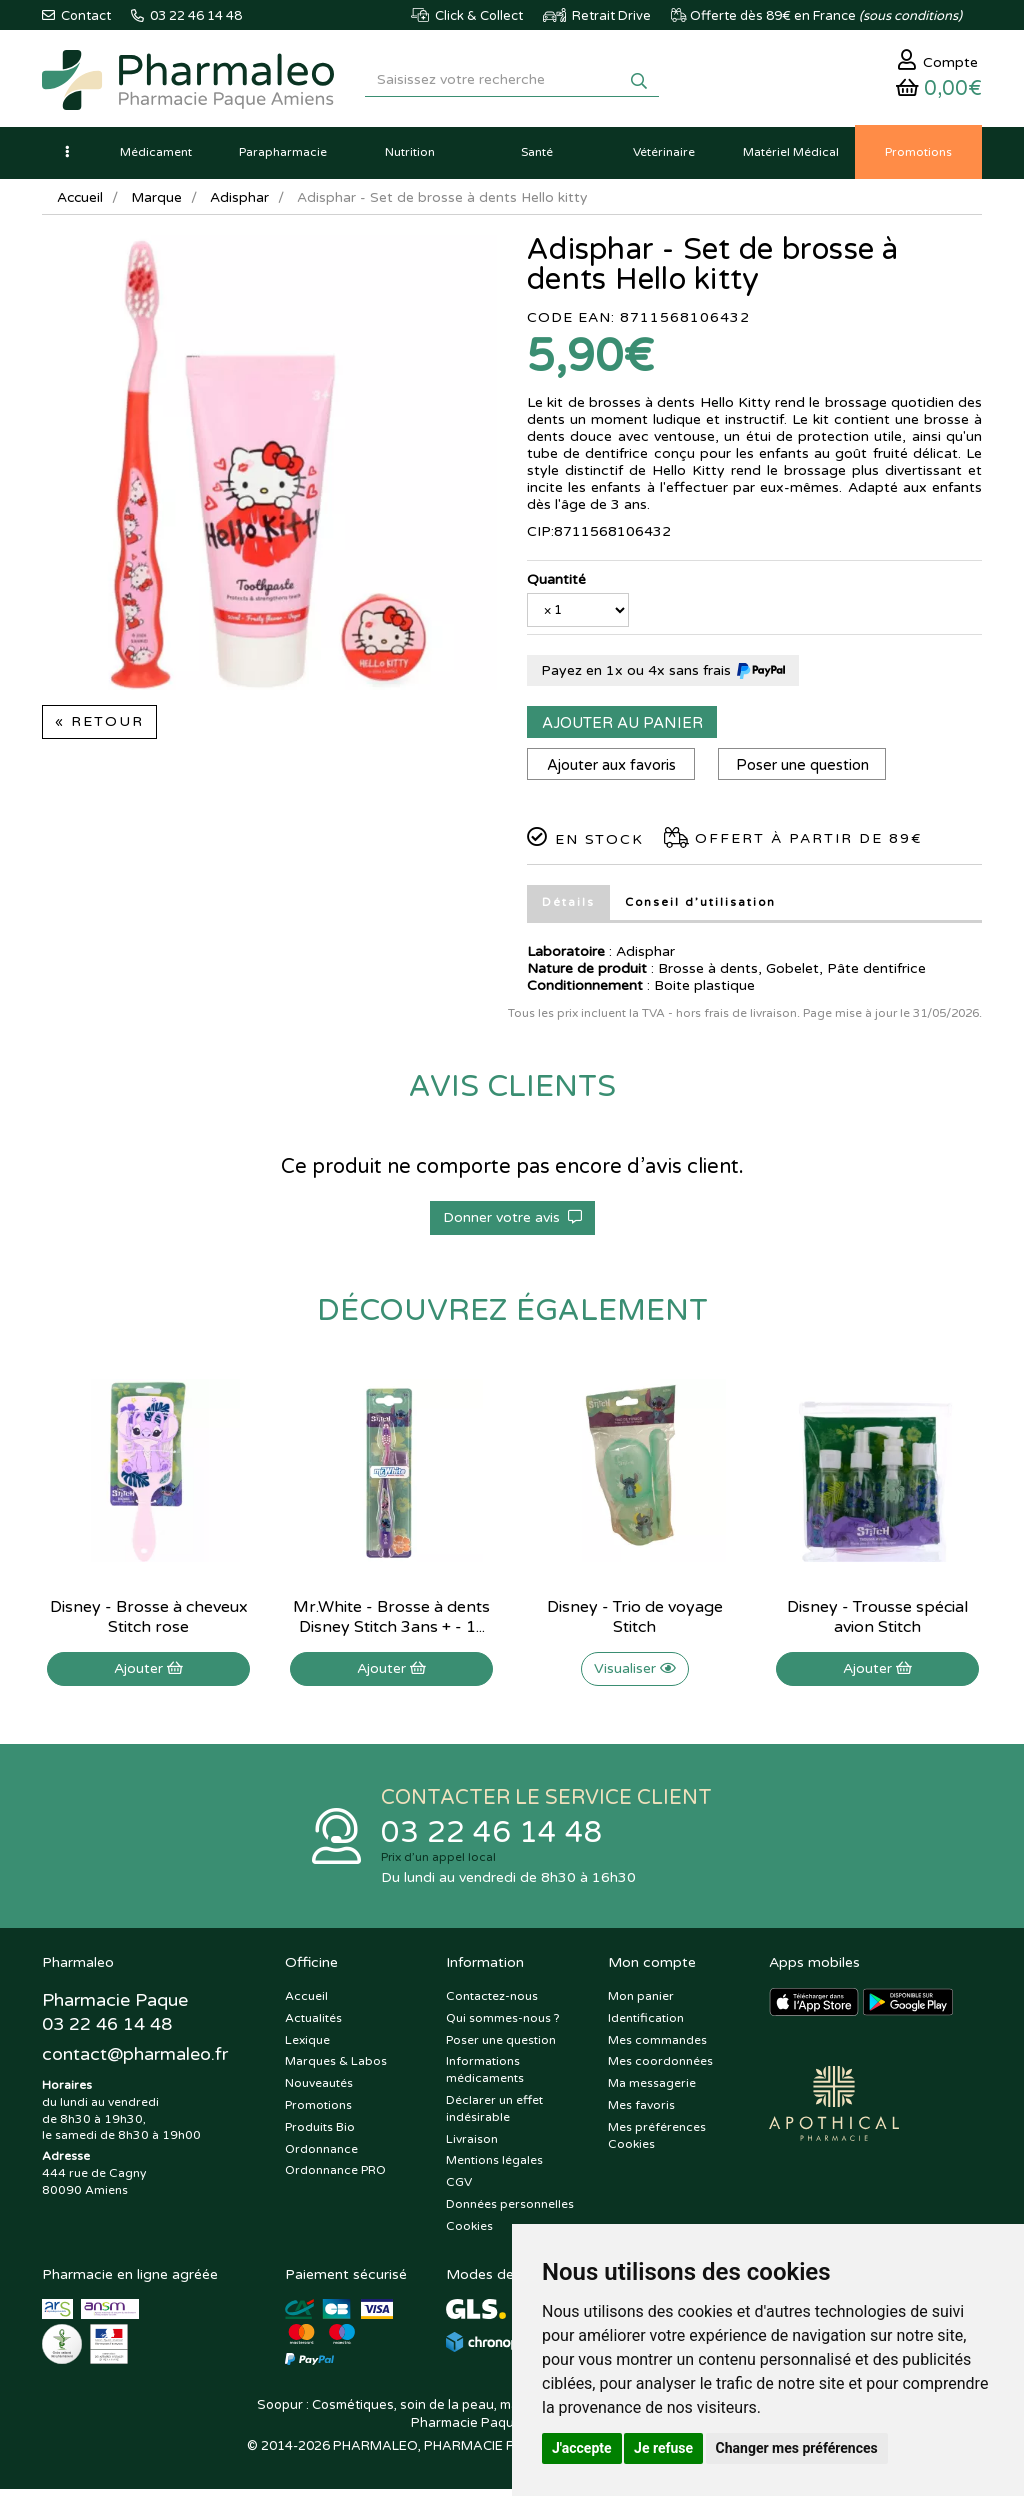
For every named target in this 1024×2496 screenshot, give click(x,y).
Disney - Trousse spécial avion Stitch (877, 1622)
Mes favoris (641, 2112)
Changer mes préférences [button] (797, 2448)
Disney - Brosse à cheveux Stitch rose (149, 1622)
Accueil (81, 202)
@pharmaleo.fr (135, 2062)
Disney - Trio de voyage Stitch (635, 1622)
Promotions (318, 2112)
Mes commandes (657, 2046)
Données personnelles (510, 2211)
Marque (159, 202)
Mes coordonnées (660, 2068)
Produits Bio (320, 2133)
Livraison (472, 2145)
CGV (459, 2189)
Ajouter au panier (622, 728)
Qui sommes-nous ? (503, 2024)
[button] (67, 157)
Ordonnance (321, 2155)
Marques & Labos (336, 2068)
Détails (568, 907)
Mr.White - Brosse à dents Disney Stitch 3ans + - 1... (391, 1622)
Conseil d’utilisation (701, 907)
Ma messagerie (652, 2090)
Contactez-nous (492, 2003)
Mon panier (641, 2003)
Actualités (313, 2024)
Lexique (307, 2046)
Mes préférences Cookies (657, 2141)
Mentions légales (494, 2167)
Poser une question (806, 770)
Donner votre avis (512, 1222)
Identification (646, 2024)
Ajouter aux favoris (612, 770)
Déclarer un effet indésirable (494, 2115)
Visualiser (635, 1673)
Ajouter (148, 1673)
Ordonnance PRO (335, 2177)
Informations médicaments (485, 2076)
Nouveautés (319, 2090)
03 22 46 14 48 (492, 1838)
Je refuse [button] (663, 2448)
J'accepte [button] (582, 2448)
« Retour (99, 726)
